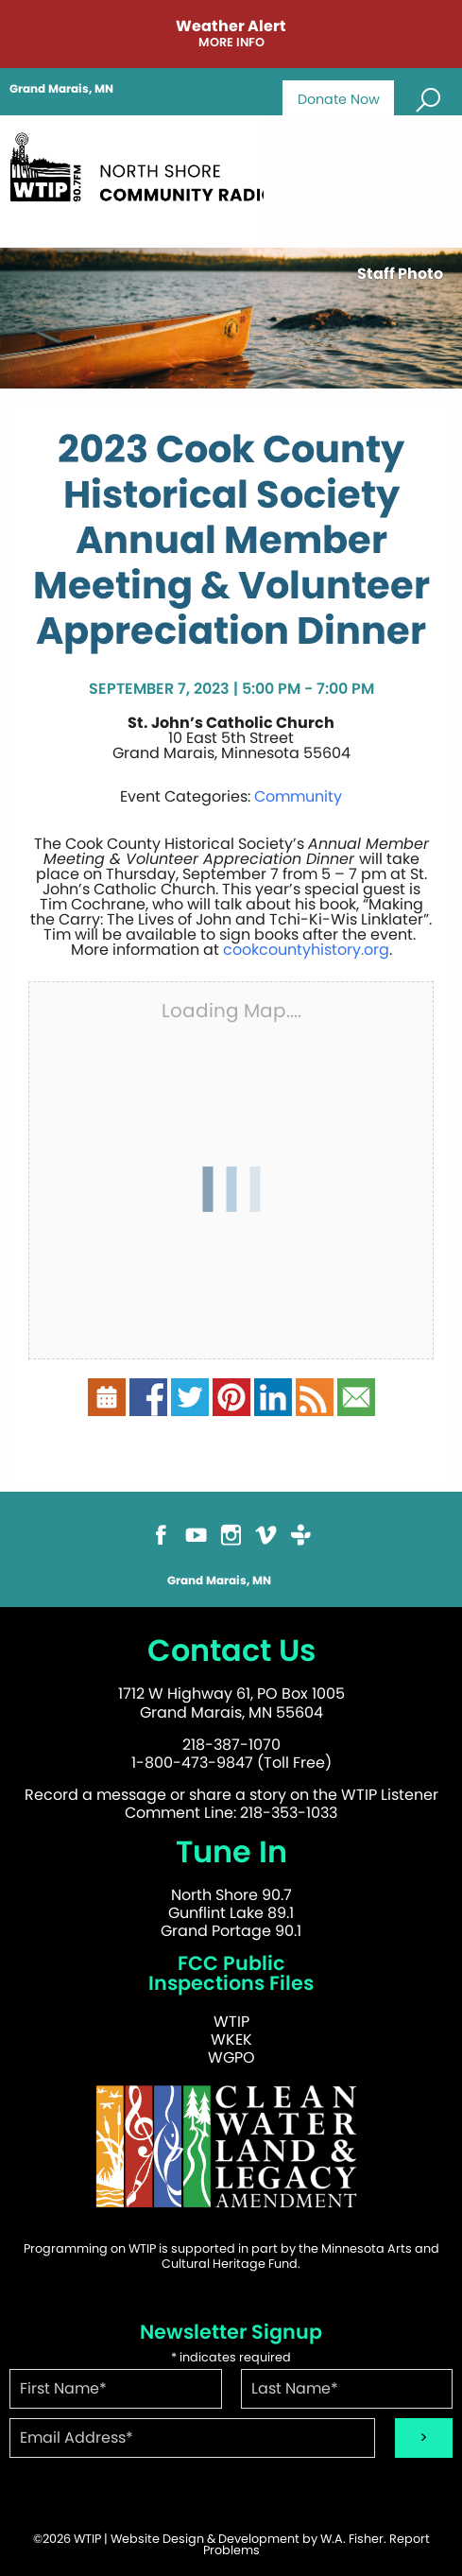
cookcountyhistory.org (306, 949)
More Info (231, 43)
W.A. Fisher (352, 2539)
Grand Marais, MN (61, 89)
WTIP (231, 2021)
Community (298, 796)
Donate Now (339, 99)
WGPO (231, 2057)
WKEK (231, 2039)
